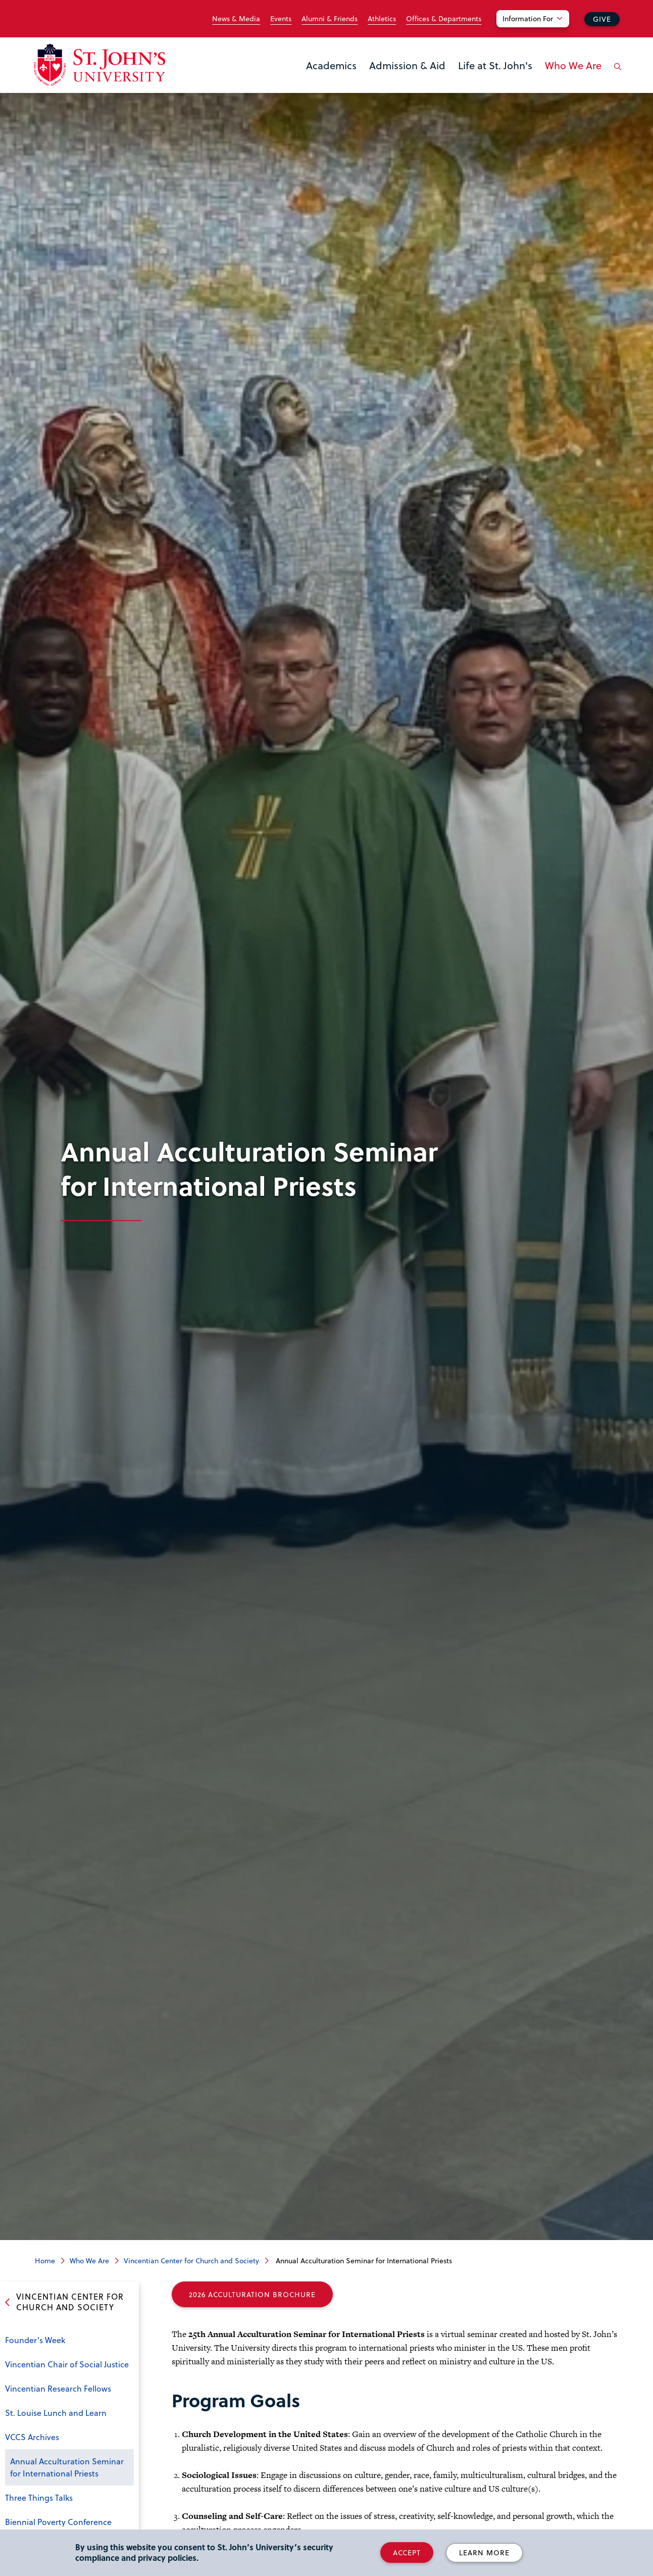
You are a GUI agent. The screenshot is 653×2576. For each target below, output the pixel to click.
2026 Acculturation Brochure (252, 2294)
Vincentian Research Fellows (58, 2388)
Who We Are (573, 65)
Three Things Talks (39, 2497)
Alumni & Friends (330, 18)
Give (602, 19)
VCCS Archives (32, 2437)
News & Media (236, 18)
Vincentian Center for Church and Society (191, 2260)
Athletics (382, 18)
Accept (407, 2552)
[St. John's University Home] (99, 65)
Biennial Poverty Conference (58, 2522)
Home (45, 2260)
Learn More (484, 2552)
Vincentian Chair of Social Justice (67, 2364)
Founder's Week (35, 2340)
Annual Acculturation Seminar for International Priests (67, 2467)
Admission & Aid (407, 65)
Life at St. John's (495, 65)
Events (280, 18)
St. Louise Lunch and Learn (56, 2412)
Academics (331, 65)
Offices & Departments (443, 18)
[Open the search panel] (616, 74)
